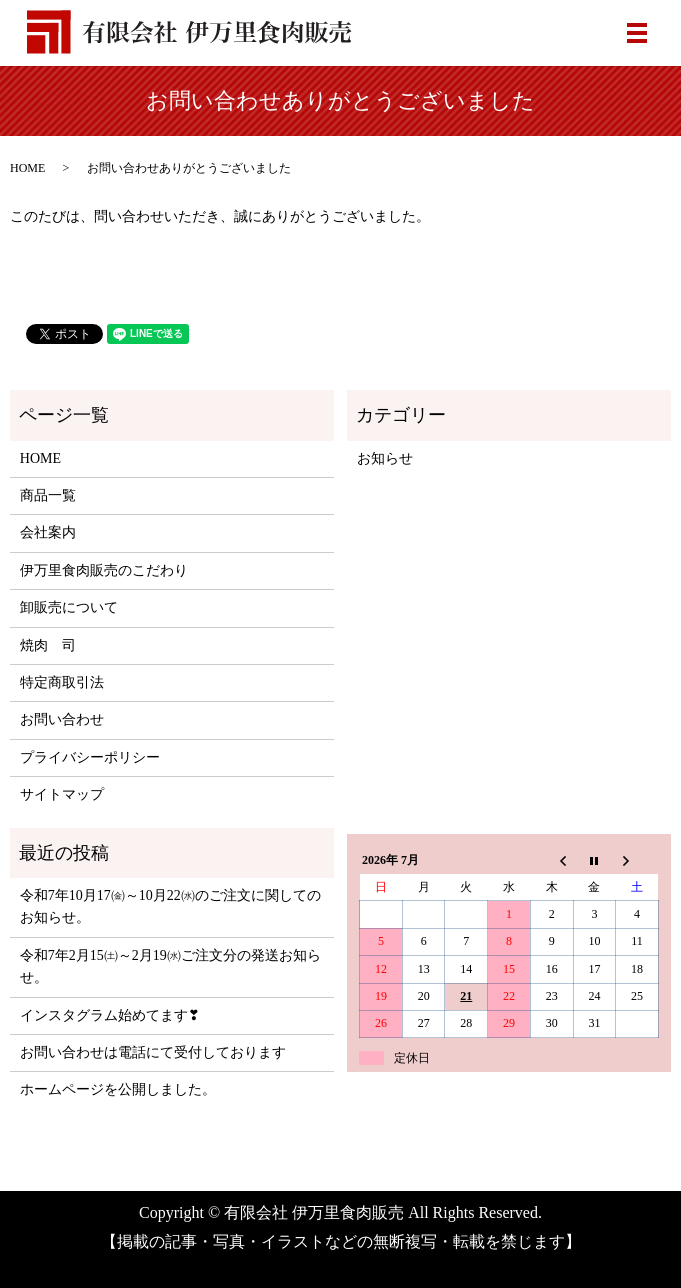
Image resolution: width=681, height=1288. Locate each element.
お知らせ (385, 458)
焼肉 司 (48, 645)
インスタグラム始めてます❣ (110, 1015)
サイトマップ (62, 794)
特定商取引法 (62, 682)
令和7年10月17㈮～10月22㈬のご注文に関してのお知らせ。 (170, 906)
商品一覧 (48, 495)
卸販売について (69, 607)
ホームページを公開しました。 (118, 1089)
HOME (27, 168)
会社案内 (48, 532)
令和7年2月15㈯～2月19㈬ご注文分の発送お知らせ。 (170, 966)
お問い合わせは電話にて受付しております (153, 1052)
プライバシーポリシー (90, 757)
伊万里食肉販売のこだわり (104, 570)
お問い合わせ (62, 719)
